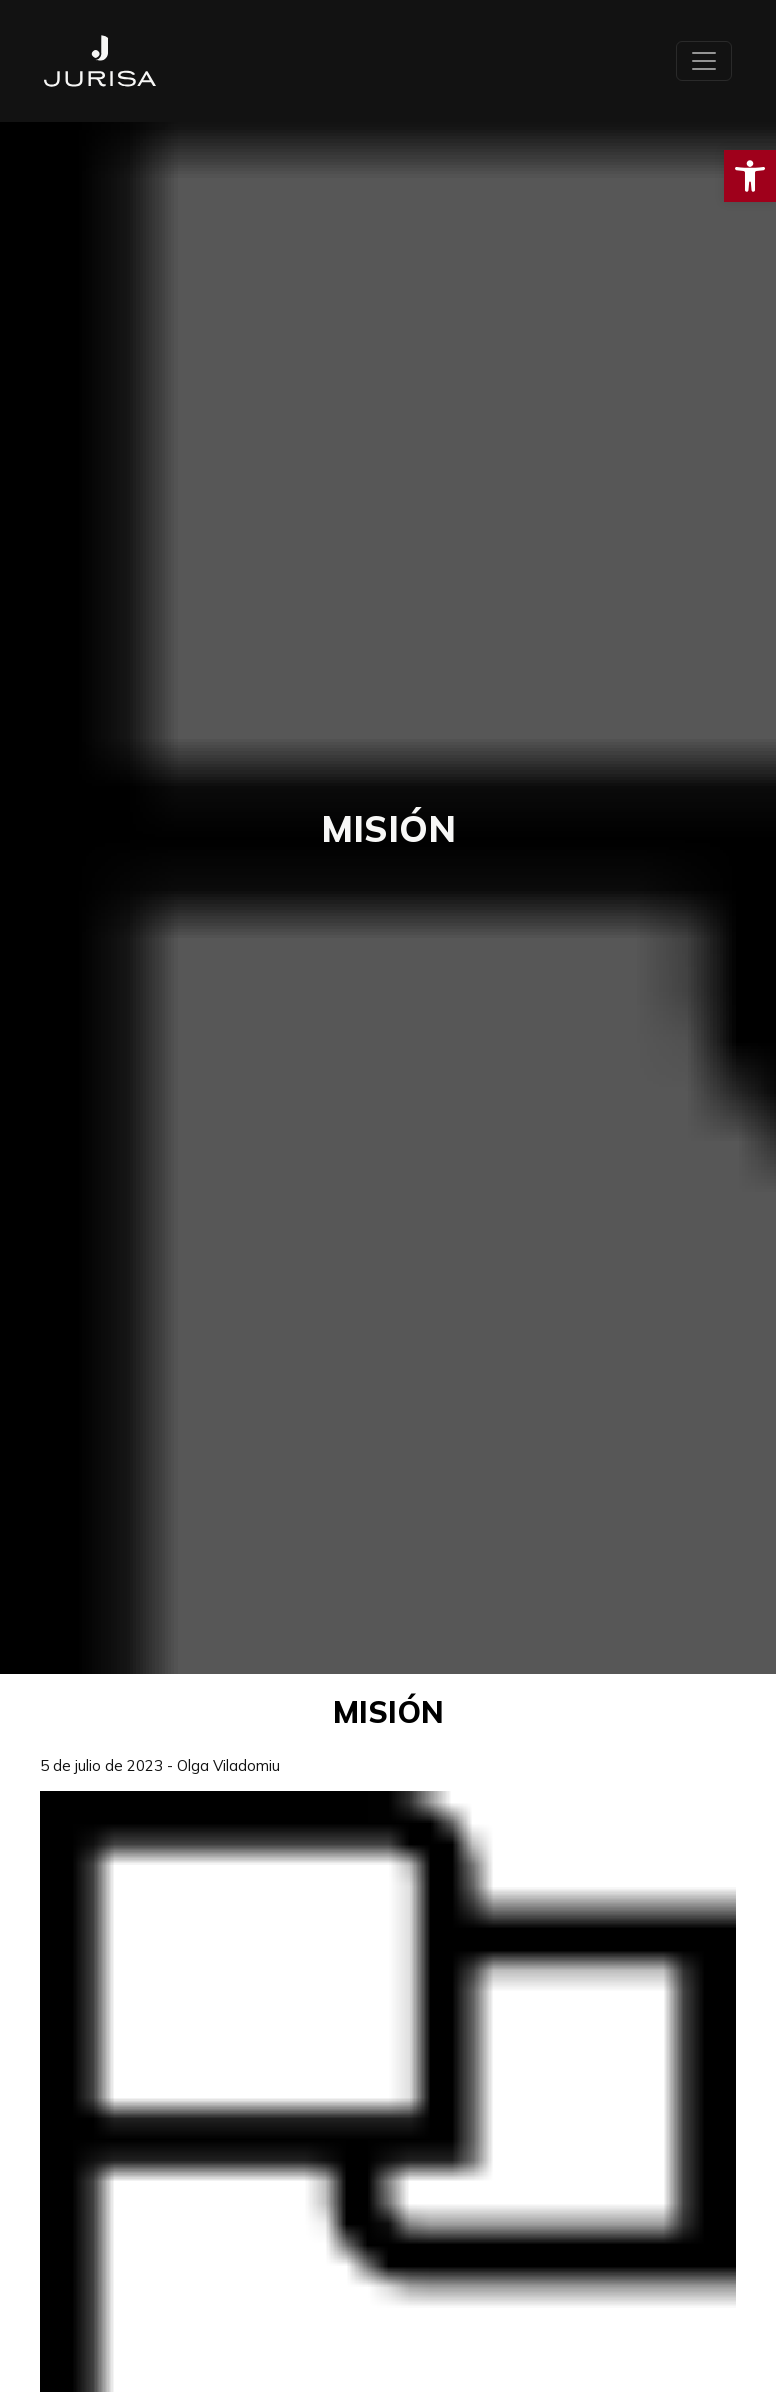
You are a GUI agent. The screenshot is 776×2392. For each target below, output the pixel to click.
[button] (750, 176)
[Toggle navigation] (704, 61)
